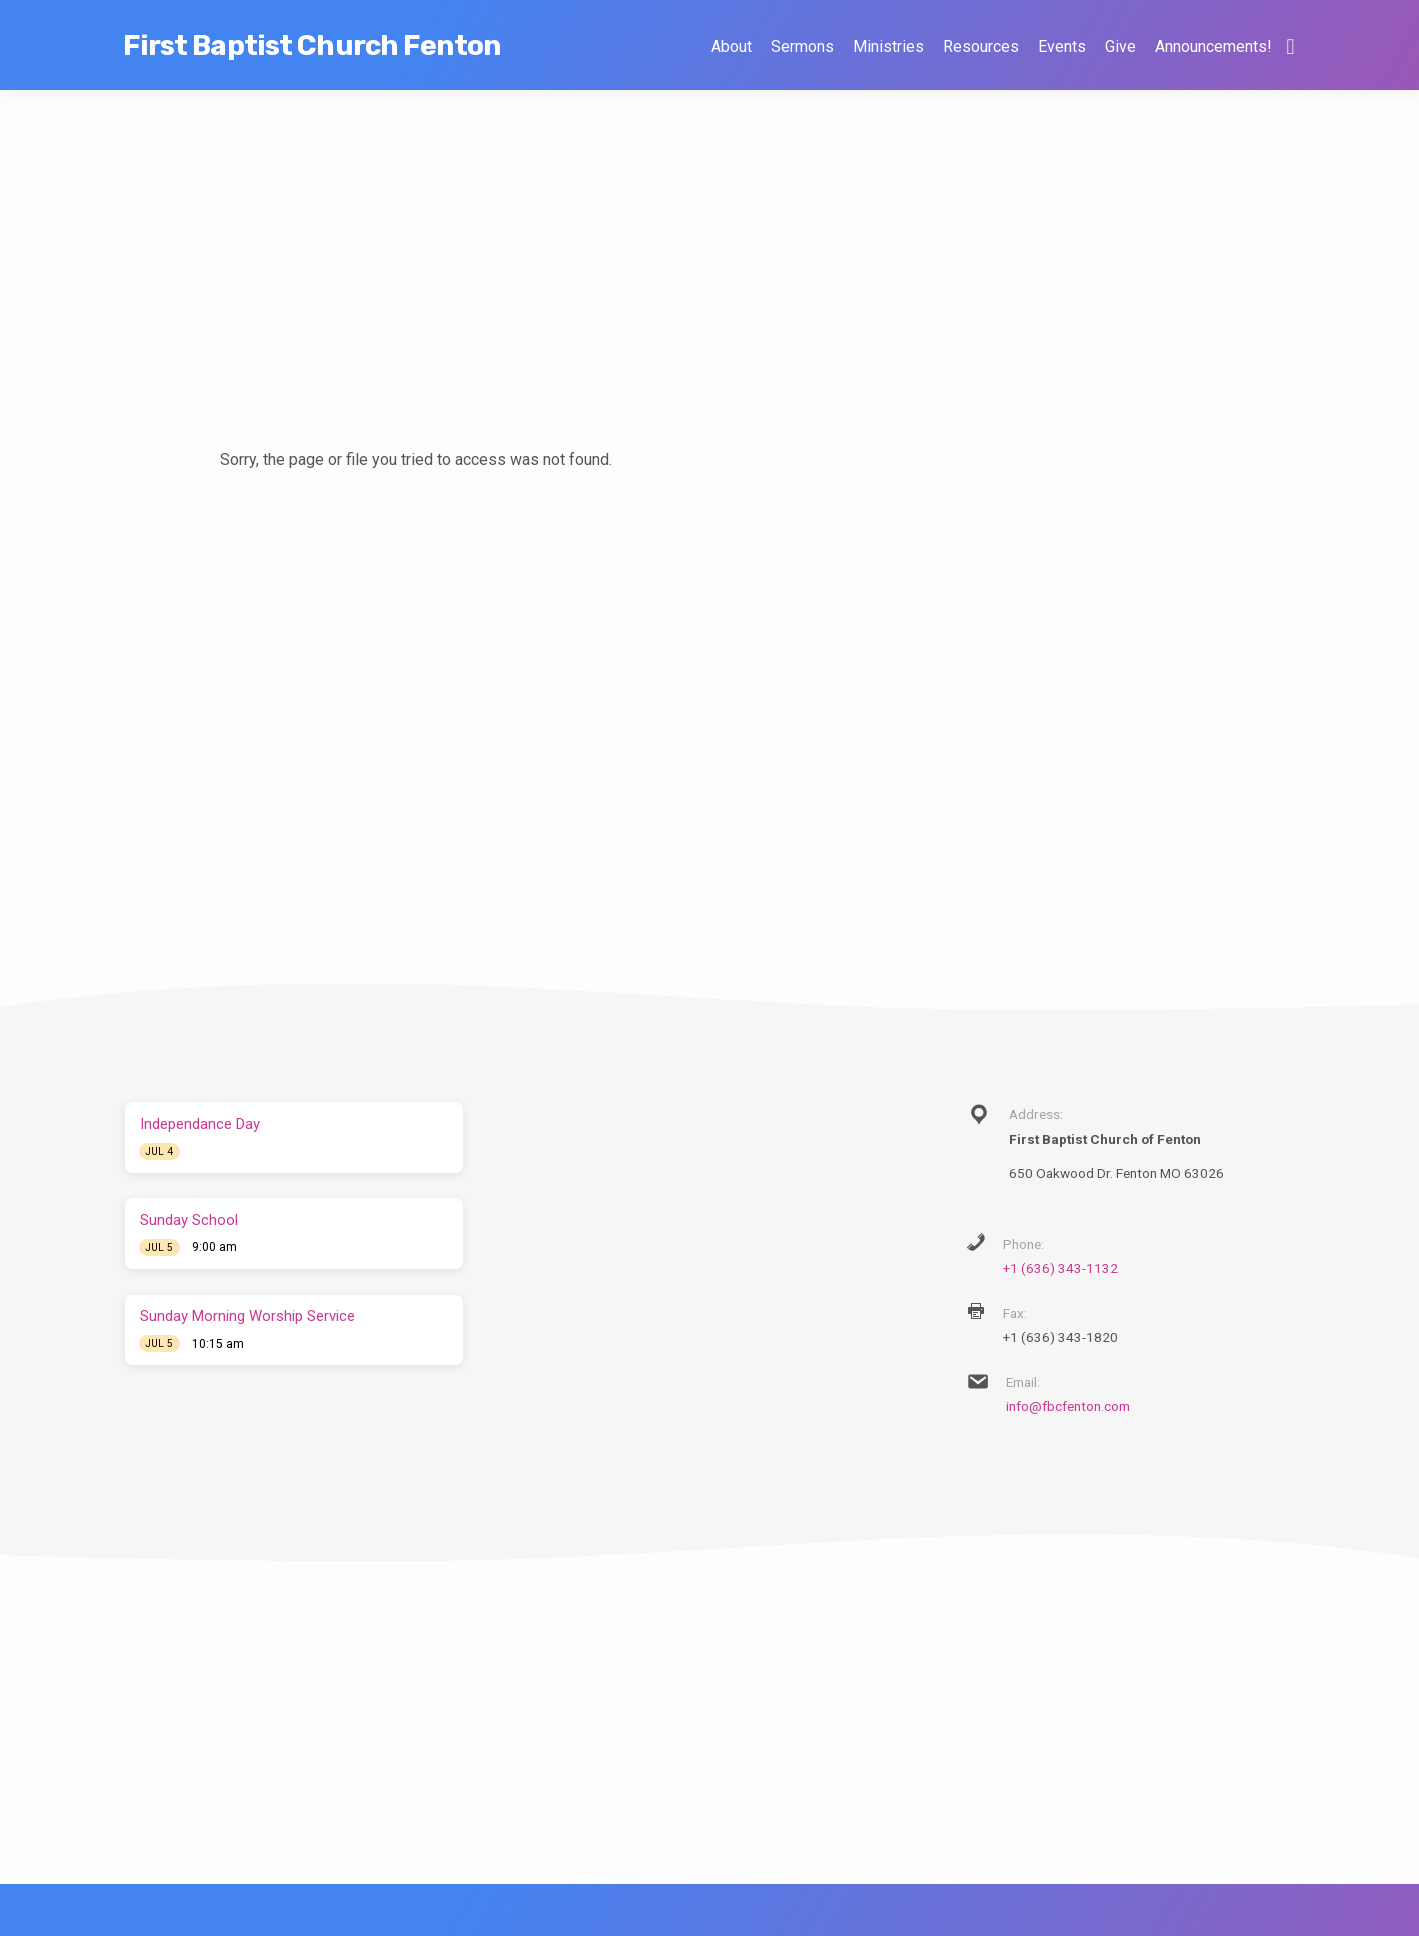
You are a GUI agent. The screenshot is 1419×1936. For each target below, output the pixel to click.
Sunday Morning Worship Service (247, 1316)
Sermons (802, 46)
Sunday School (189, 1220)
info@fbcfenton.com (1068, 1406)
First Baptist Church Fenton (311, 45)
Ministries (888, 46)
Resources (981, 46)
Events (1062, 46)
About (731, 46)
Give (1120, 46)
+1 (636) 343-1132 (1060, 1268)
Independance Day (200, 1124)
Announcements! (1213, 46)
